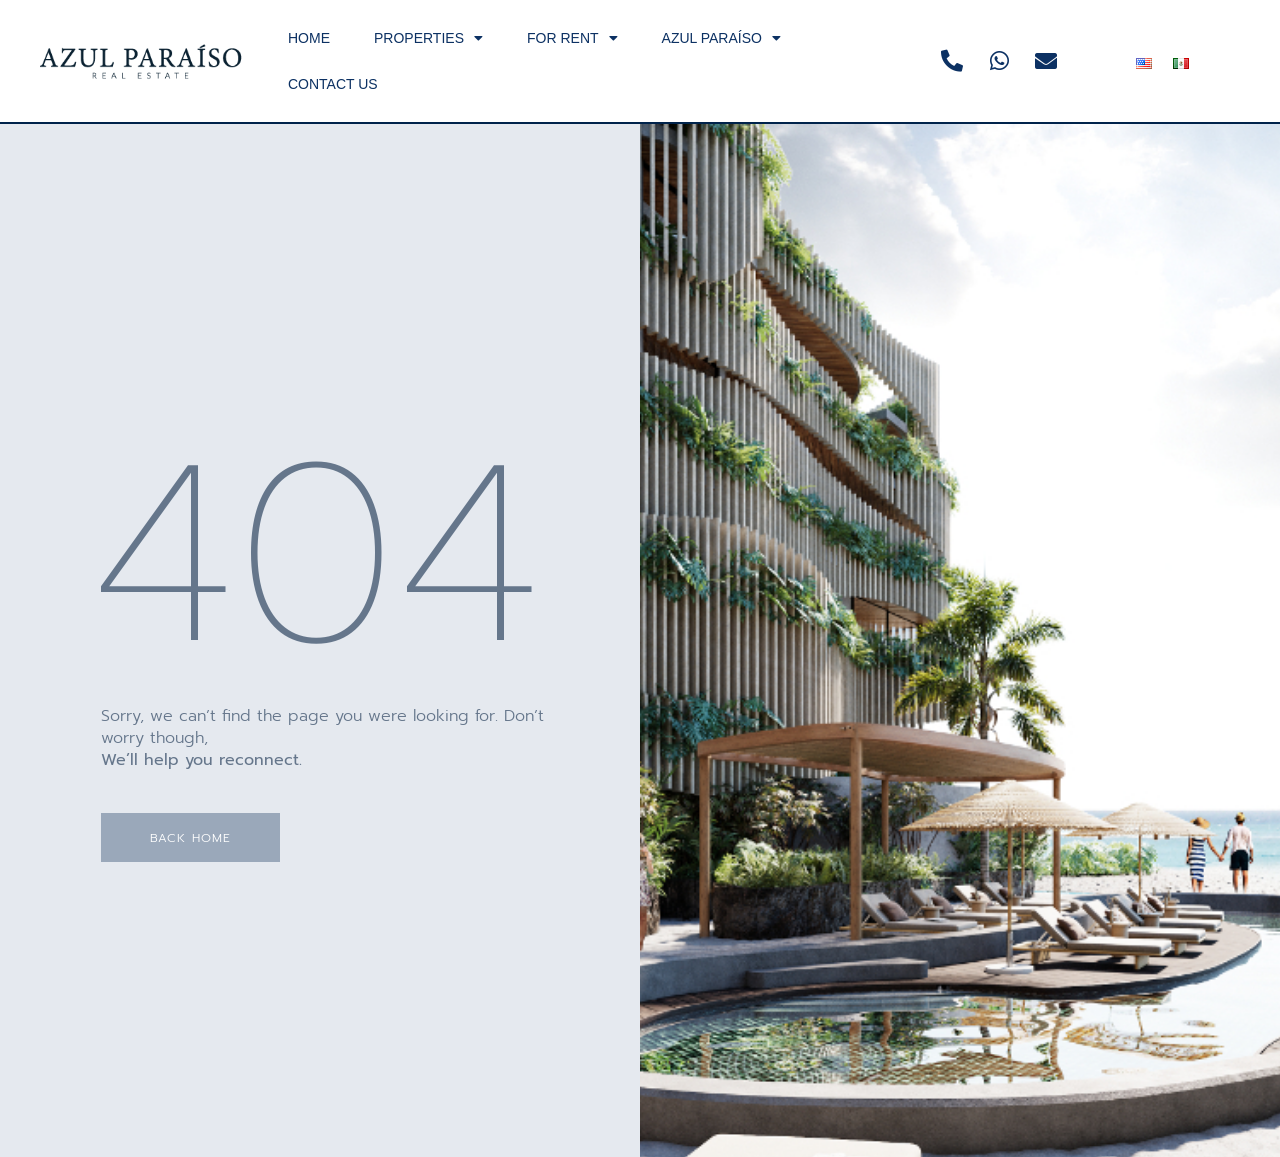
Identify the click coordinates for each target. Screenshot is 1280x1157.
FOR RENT (572, 38)
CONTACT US (333, 84)
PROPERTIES (428, 38)
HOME (309, 38)
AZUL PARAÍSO (721, 38)
